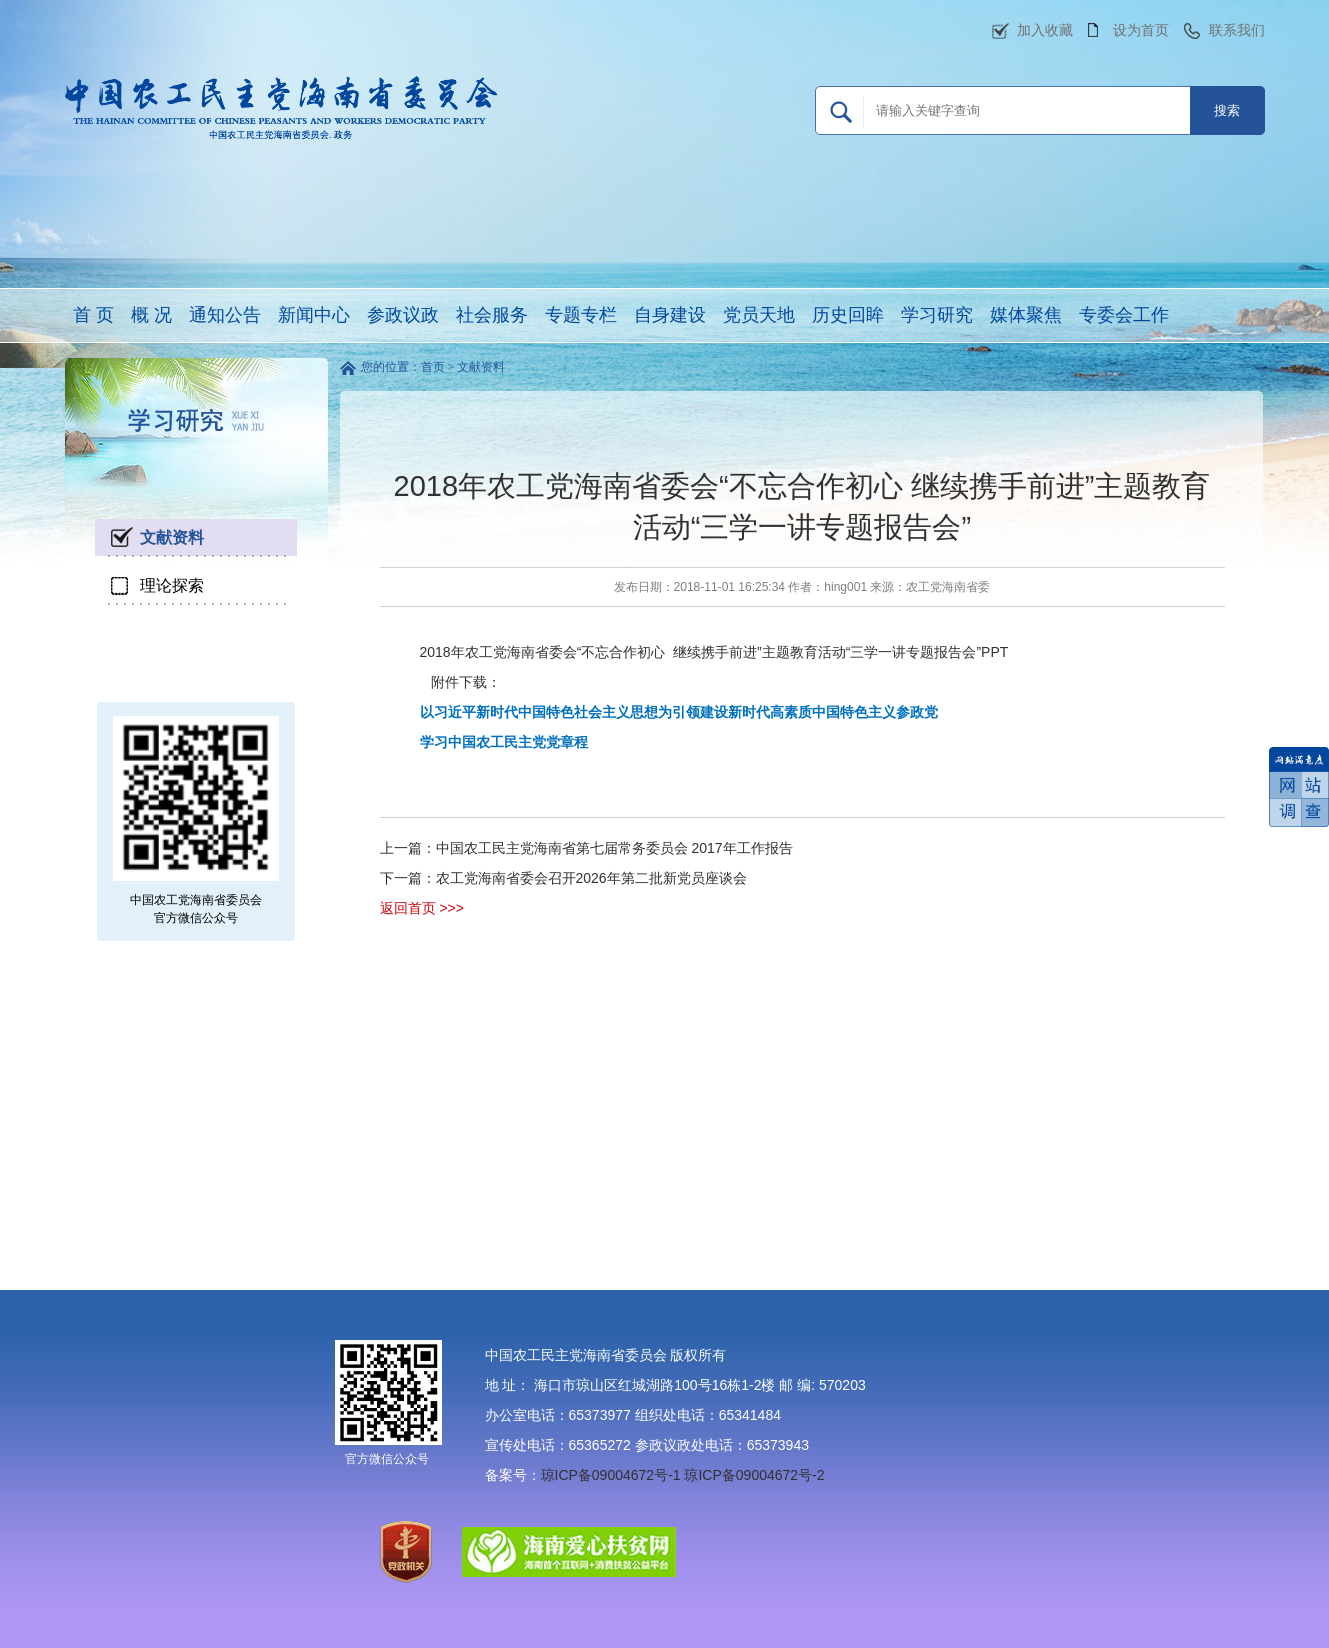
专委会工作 (1124, 315)
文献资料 (172, 537)
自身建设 (670, 315)
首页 (433, 367)
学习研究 (937, 315)
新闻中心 (314, 315)
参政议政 (403, 315)
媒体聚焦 (1026, 315)
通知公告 (225, 315)
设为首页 (1141, 30)
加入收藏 (1045, 30)
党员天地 (759, 315)
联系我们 (1237, 30)
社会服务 (492, 315)
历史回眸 (848, 315)
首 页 (93, 315)
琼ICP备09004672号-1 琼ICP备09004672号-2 (683, 1475)
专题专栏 (581, 315)
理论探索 (172, 585)
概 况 (151, 315)
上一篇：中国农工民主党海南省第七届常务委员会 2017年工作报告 (586, 848)
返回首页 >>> (422, 908)
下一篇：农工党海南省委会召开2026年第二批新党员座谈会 (563, 878)
